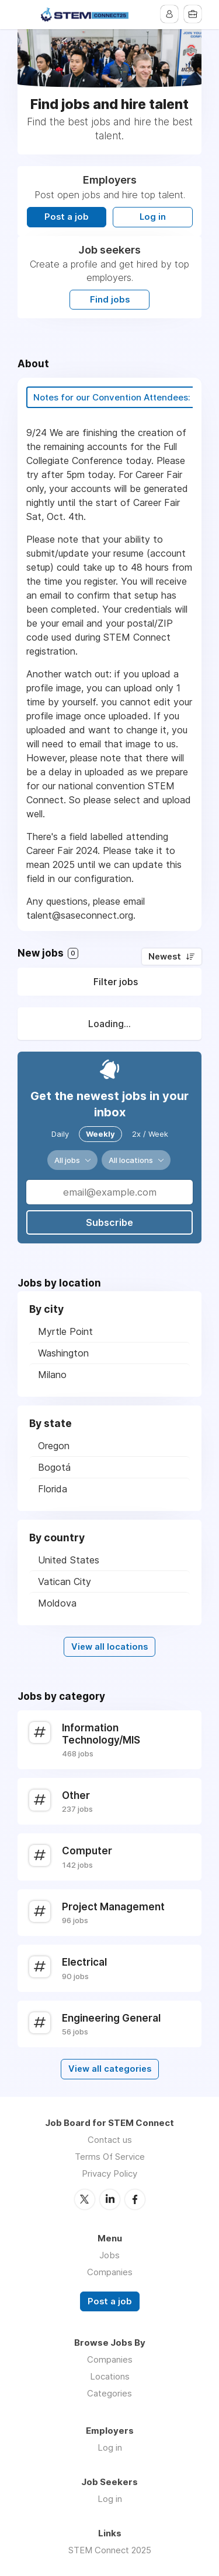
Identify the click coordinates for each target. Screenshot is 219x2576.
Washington (63, 1353)
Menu (26, 14)
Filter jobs (115, 981)
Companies (110, 2272)
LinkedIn (110, 2199)
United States (68, 1560)
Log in (153, 217)
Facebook (135, 2199)
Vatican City (64, 1581)
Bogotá (54, 1467)
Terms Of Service (110, 2156)
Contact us (110, 2139)
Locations (110, 2376)
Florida (52, 1489)
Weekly (100, 1133)
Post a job (66, 217)
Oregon (53, 1446)
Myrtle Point (65, 1331)
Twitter (85, 2199)
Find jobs (110, 299)
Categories (109, 2393)
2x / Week (150, 1133)
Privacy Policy (109, 2173)
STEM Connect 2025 (109, 2550)
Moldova (57, 1603)
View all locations (109, 1647)
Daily (60, 1133)
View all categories (109, 2069)
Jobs (109, 2255)
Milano (52, 1374)
